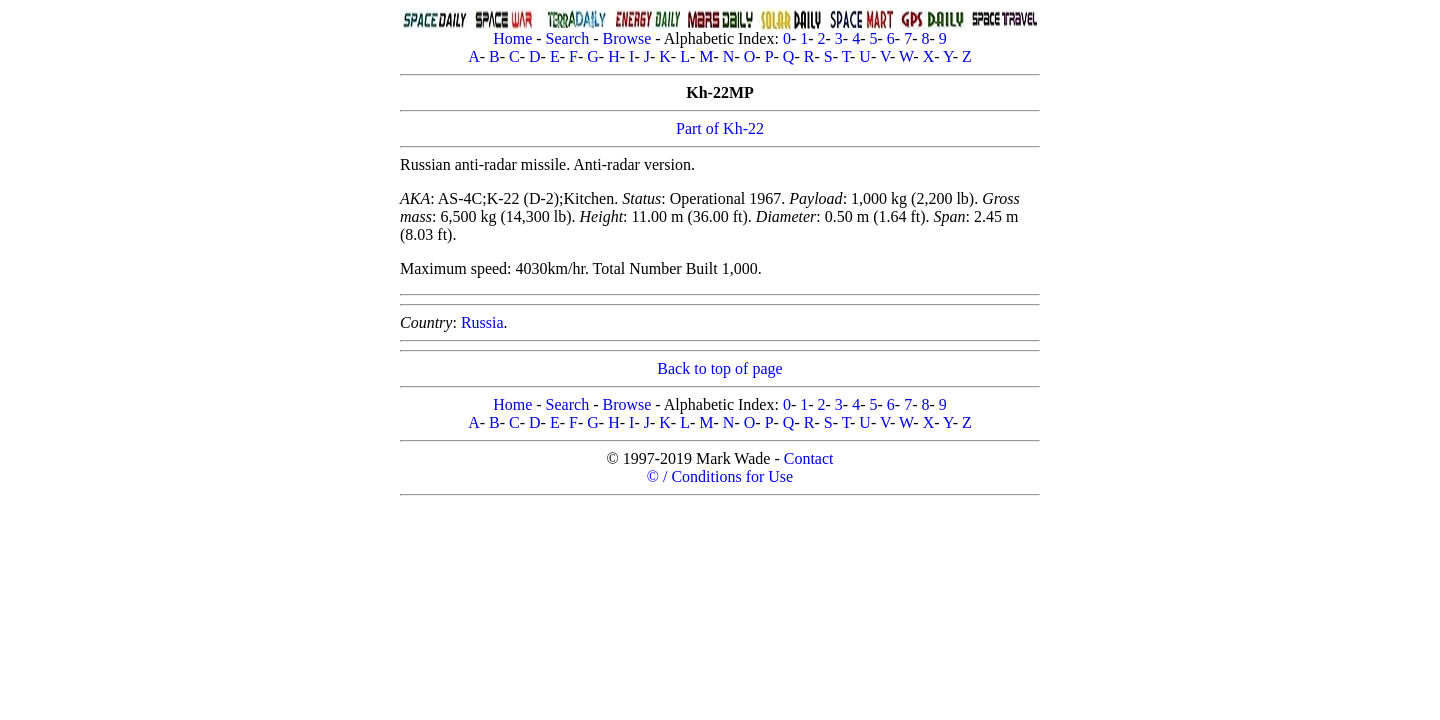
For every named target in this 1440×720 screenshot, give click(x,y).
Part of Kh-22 (720, 128)
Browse (626, 38)
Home (512, 38)
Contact (809, 458)
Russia (482, 322)
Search (568, 38)
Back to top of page (719, 368)
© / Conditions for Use (720, 476)
